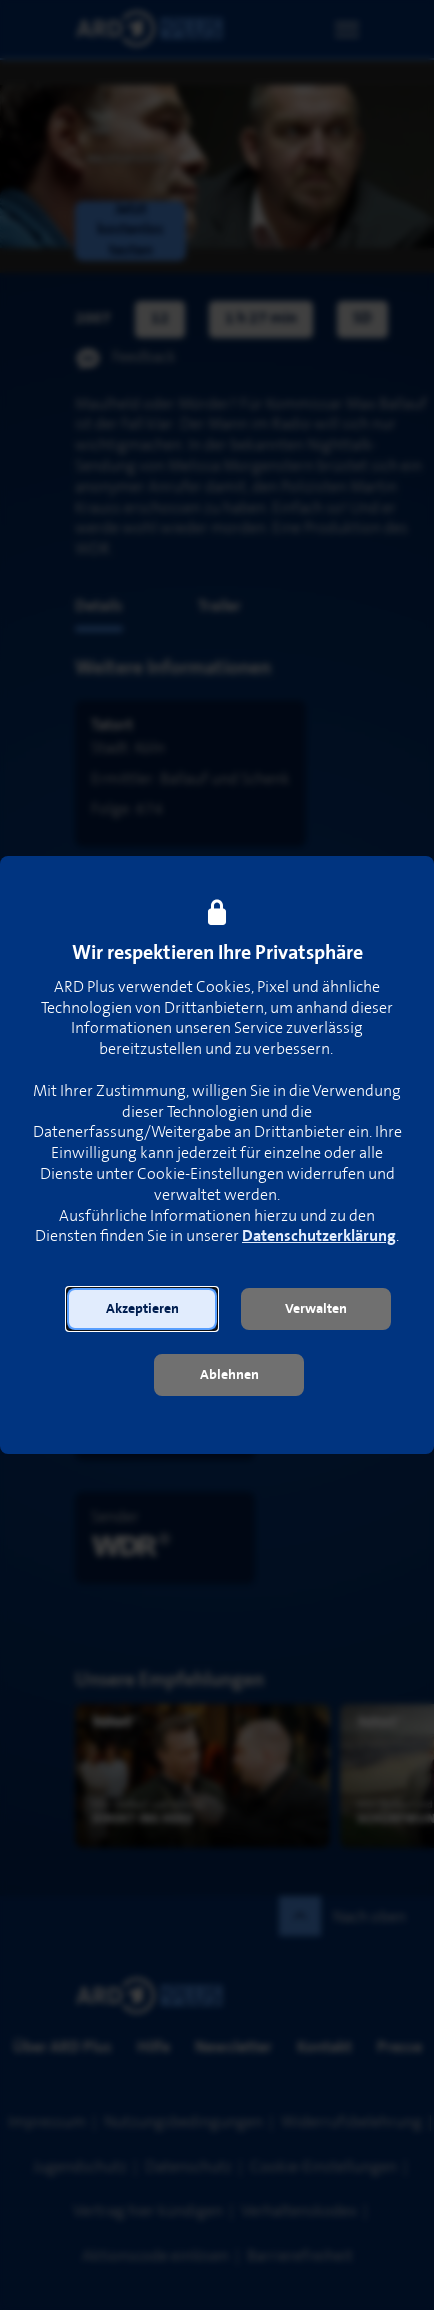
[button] (142, 1309)
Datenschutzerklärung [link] (319, 1236)
